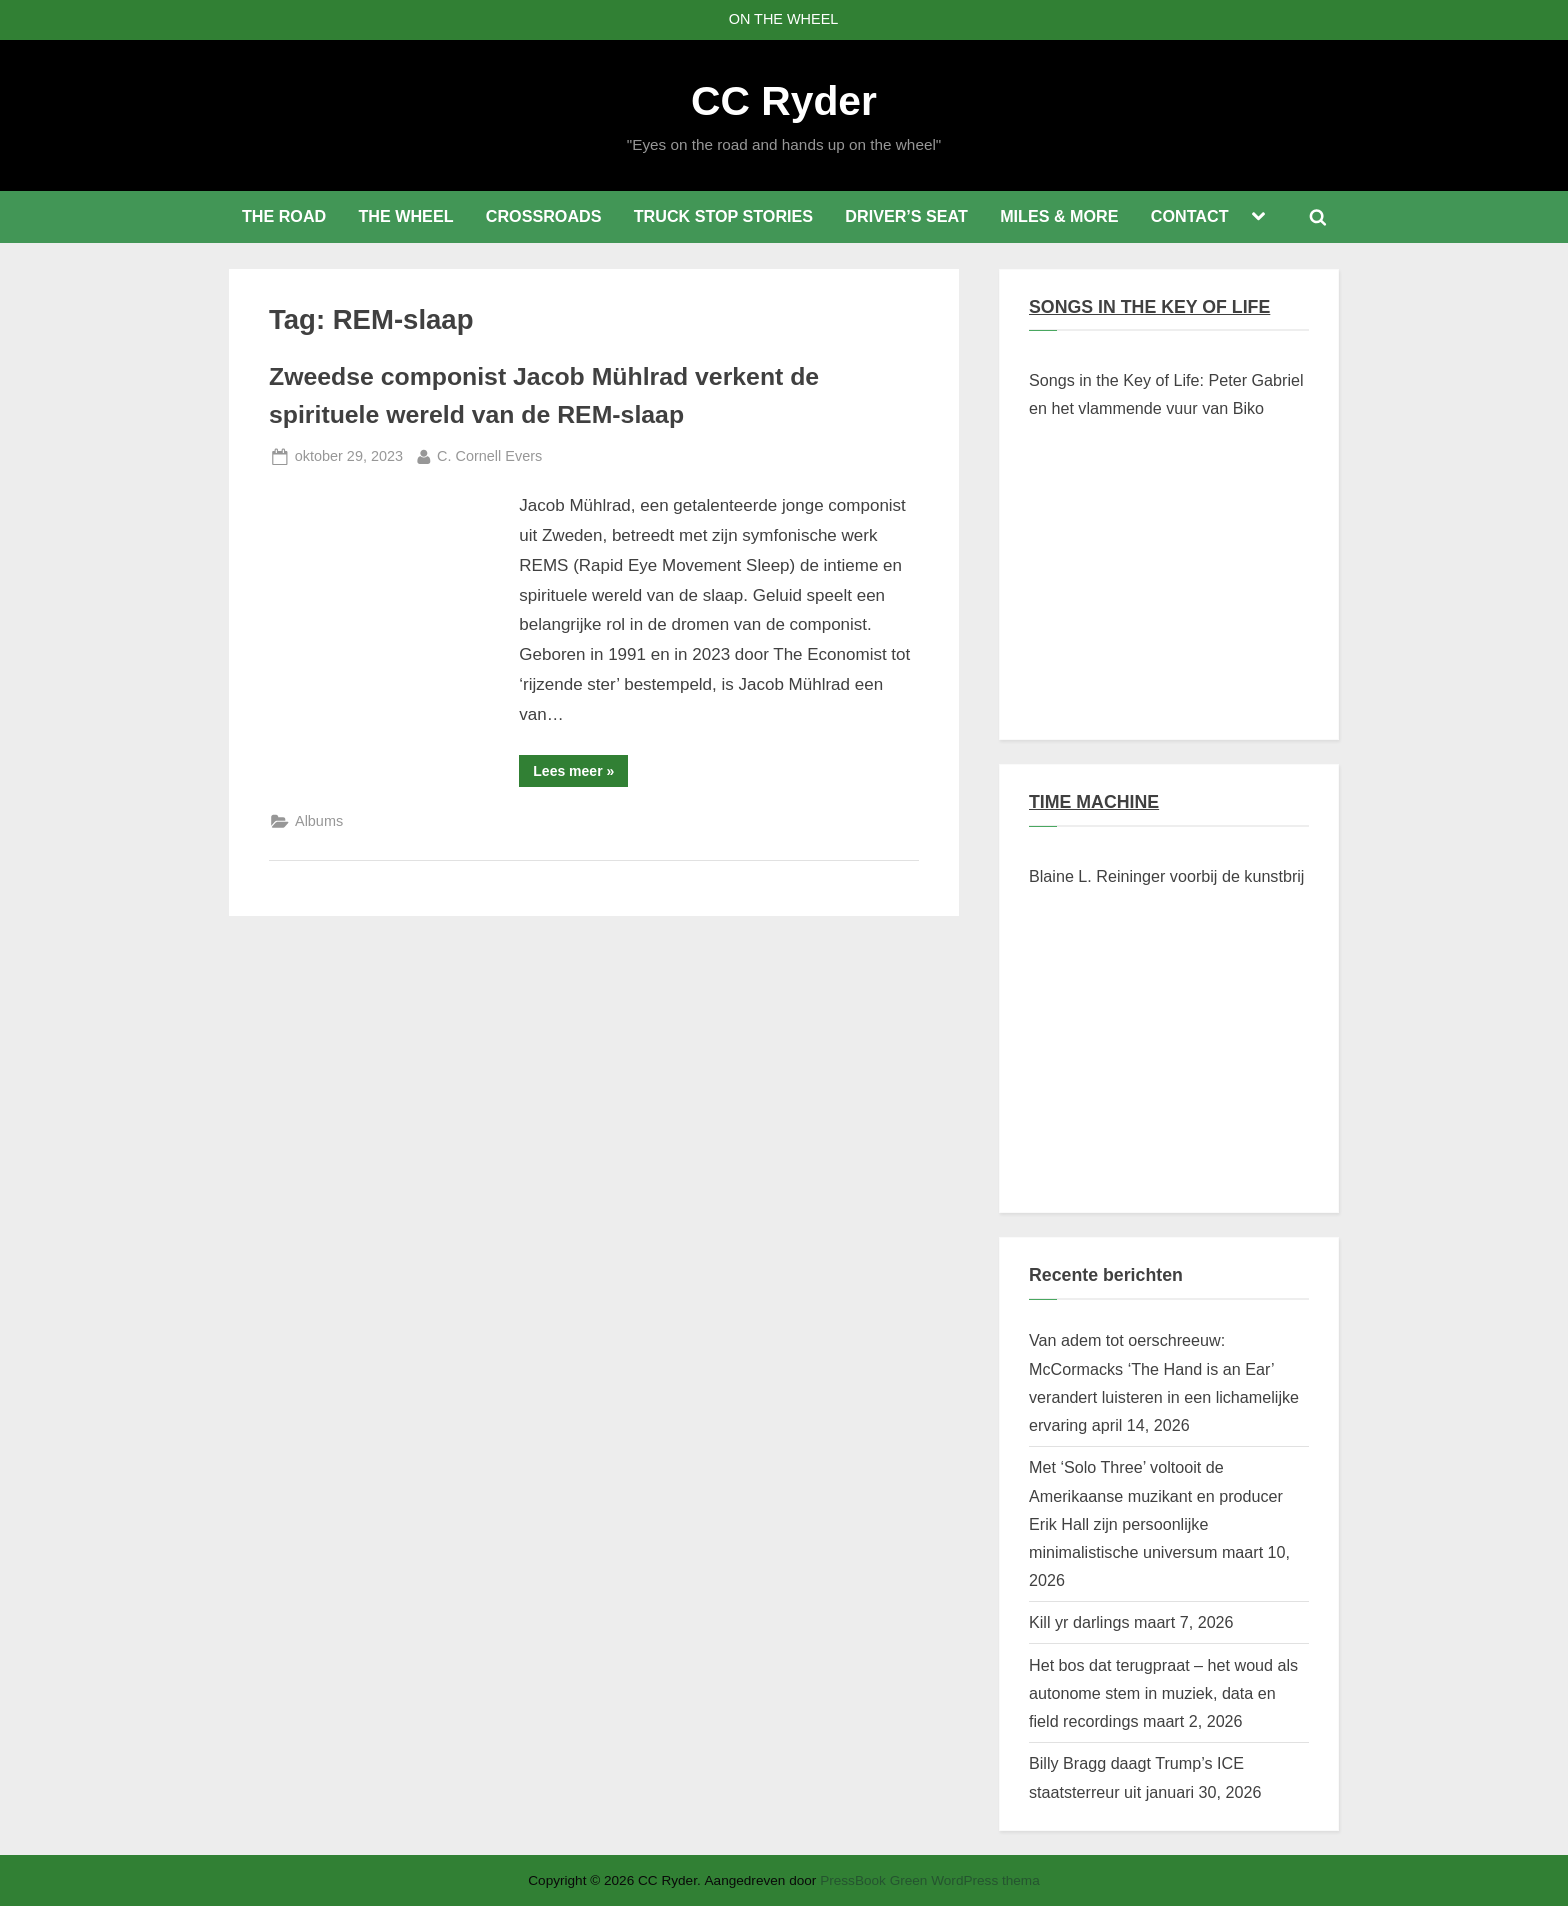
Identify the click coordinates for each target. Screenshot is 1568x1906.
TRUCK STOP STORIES (723, 216)
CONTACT (1190, 216)
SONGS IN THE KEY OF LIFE (1149, 307)
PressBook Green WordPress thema (930, 1880)
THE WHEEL (405, 216)
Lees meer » (580, 774)
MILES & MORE (1059, 216)
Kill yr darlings (1079, 1622)
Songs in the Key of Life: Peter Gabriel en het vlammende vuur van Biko (1166, 394)
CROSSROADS (544, 216)
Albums (319, 821)
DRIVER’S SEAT (906, 216)
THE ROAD (284, 216)
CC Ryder (784, 101)
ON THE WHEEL (784, 19)
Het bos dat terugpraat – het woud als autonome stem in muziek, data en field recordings (1163, 1693)
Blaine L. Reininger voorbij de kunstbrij (1166, 876)
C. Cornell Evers (489, 454)
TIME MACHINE (1094, 802)
